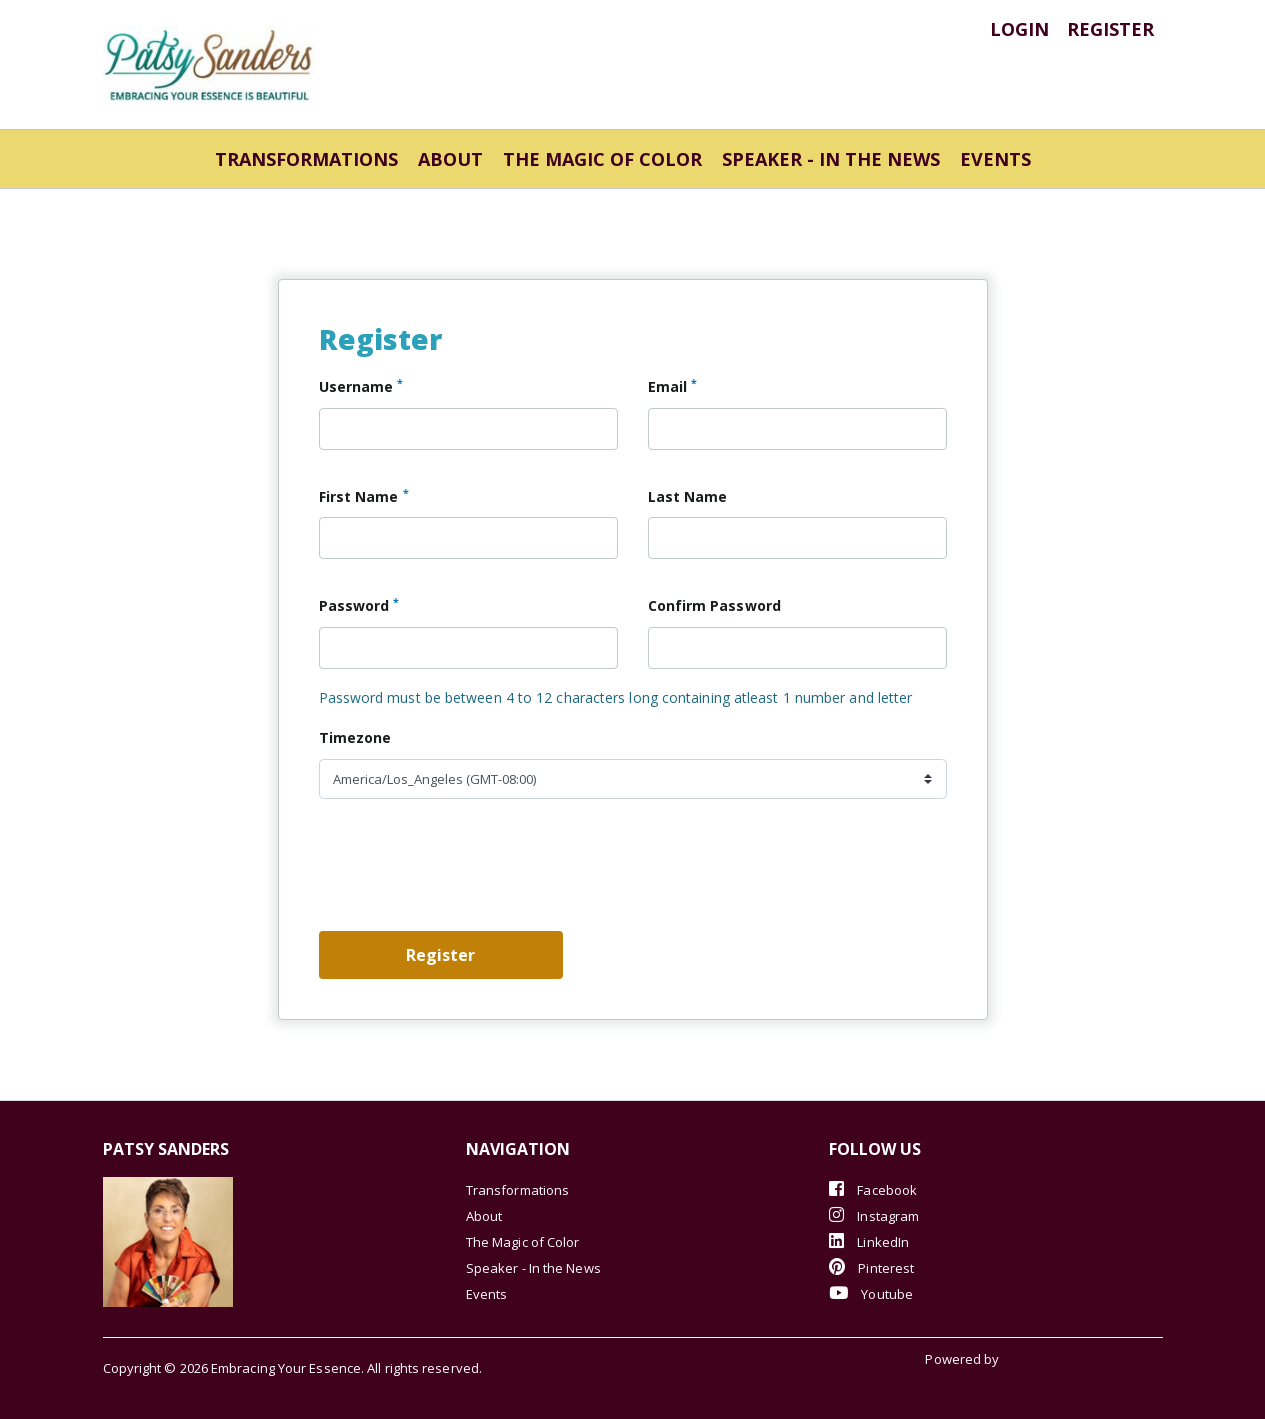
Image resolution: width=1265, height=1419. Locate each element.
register (1110, 29)
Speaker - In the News (831, 159)
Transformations (306, 159)
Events (995, 159)
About (450, 159)
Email (673, 386)
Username (361, 386)
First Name (364, 496)
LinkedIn (869, 1241)
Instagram (874, 1215)
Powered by (963, 1359)
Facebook (873, 1189)
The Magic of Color (602, 159)
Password (359, 605)
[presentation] (471, 874)
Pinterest (871, 1267)
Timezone (355, 737)
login (1019, 29)
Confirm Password (714, 605)
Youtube (871, 1293)
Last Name (688, 496)
